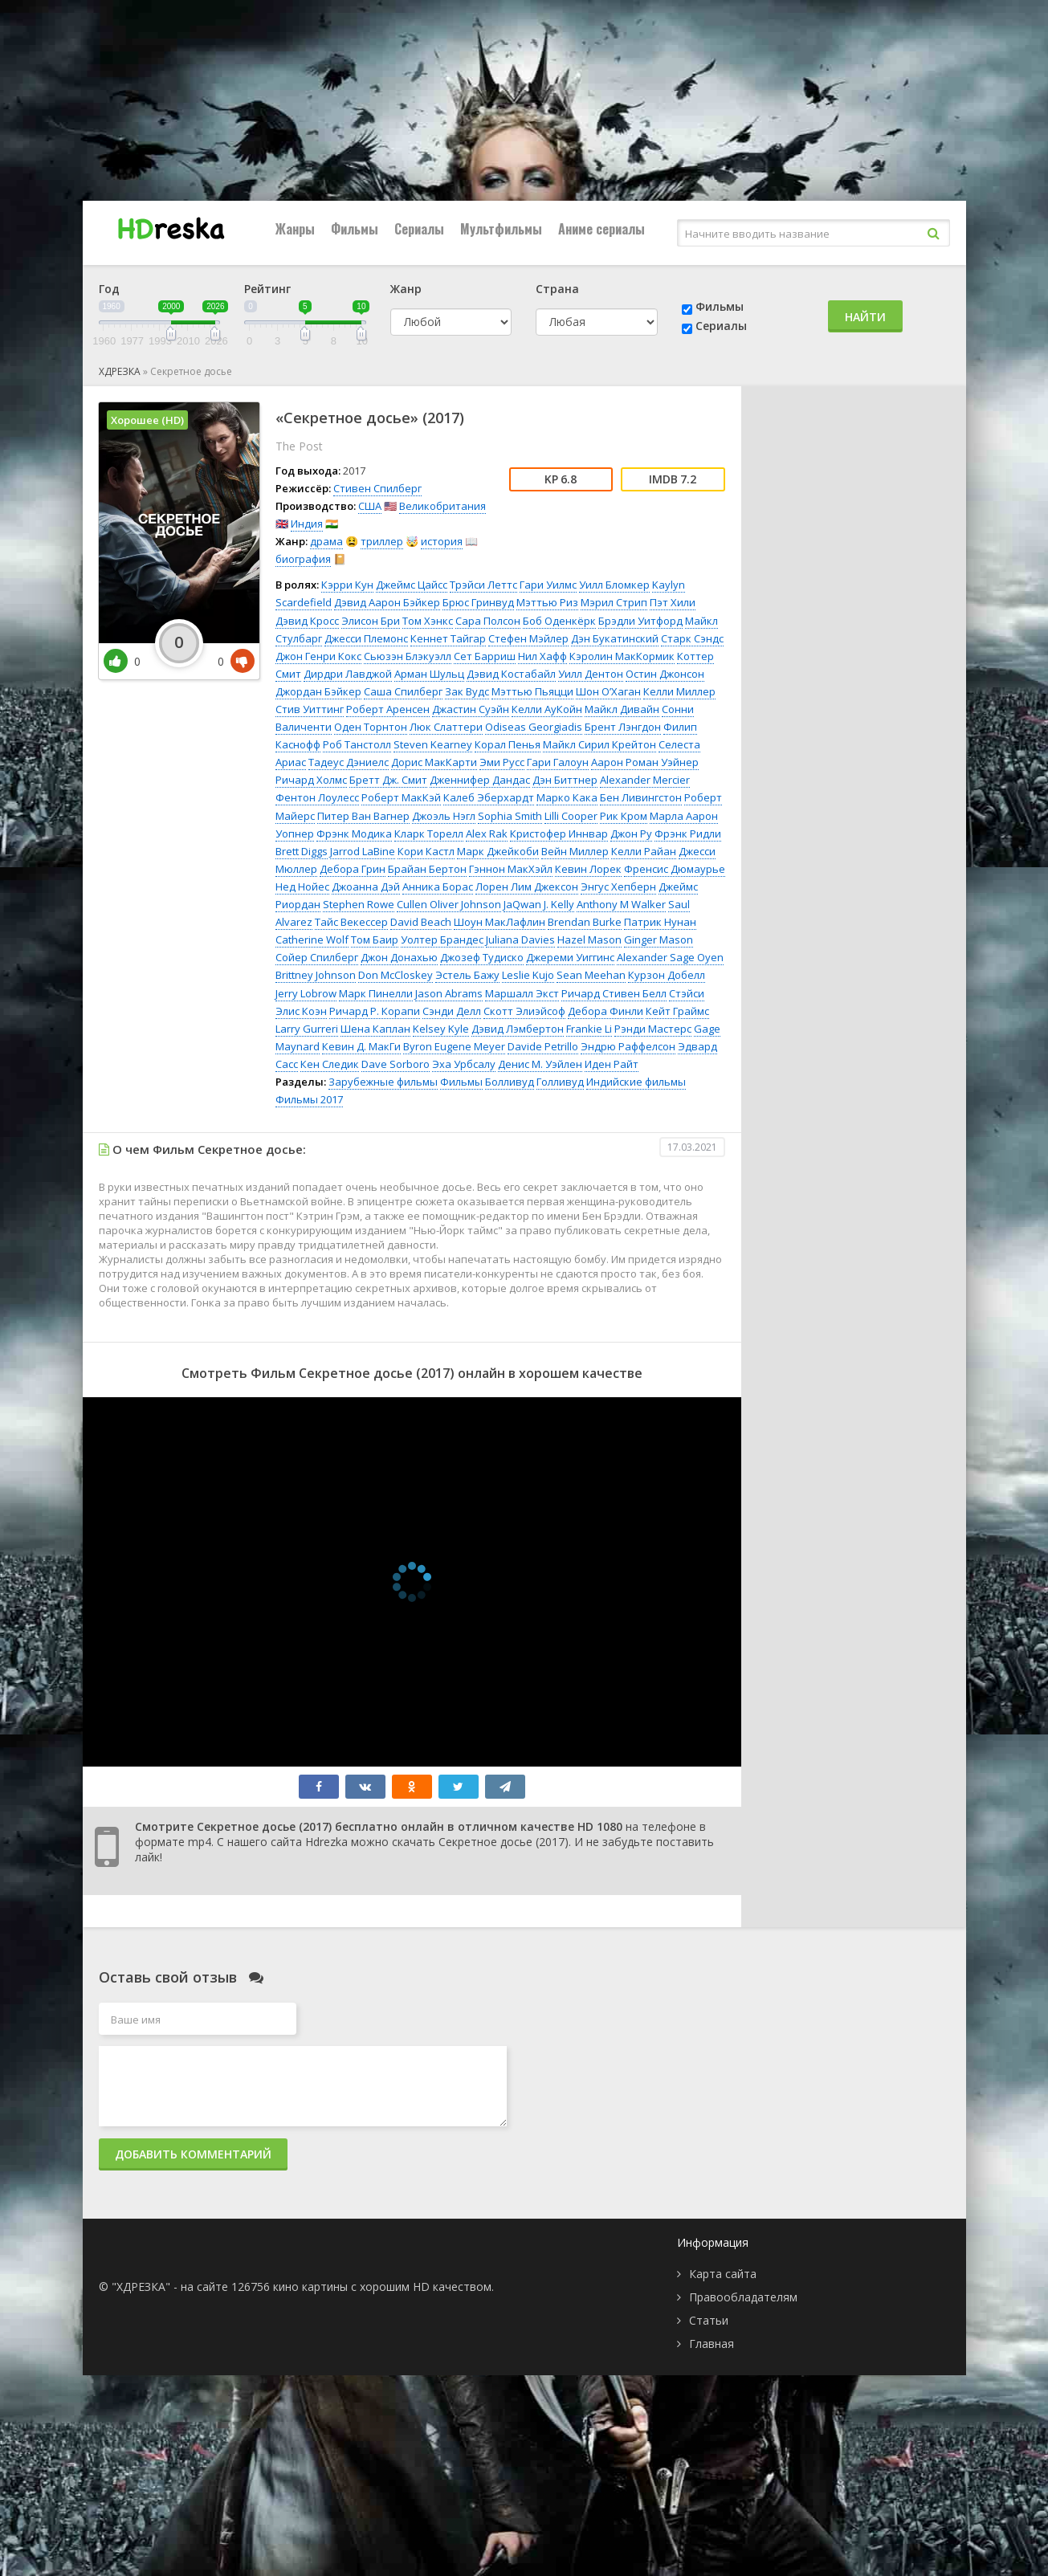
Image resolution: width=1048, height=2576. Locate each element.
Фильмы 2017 (309, 1099)
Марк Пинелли (376, 993)
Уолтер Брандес (442, 939)
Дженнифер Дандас (480, 779)
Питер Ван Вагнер (363, 816)
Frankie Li (589, 1028)
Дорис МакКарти (434, 762)
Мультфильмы (501, 228)
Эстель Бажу (467, 975)
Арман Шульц (429, 673)
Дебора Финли (605, 1011)
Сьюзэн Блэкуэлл (407, 656)
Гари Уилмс (548, 584)
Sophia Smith (510, 816)
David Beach (420, 922)
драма (326, 541)
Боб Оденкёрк (559, 620)
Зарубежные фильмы (383, 1081)
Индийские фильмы (636, 1081)
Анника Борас (437, 886)
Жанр (406, 288)
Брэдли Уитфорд (640, 620)
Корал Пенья (507, 744)
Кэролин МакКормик (622, 656)
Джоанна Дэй (366, 886)
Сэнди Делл (451, 1011)
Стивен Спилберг (377, 488)
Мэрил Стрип (614, 602)
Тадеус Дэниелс (348, 762)
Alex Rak (487, 833)
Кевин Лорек (588, 869)
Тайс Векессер (351, 922)
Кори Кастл (426, 851)
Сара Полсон (487, 620)
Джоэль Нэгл (443, 816)
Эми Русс (501, 762)
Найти (865, 316)
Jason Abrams (449, 993)
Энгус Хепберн (618, 886)
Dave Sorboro (395, 1064)
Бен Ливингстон (641, 797)
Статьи (708, 2320)
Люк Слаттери (446, 726)
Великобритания (442, 506)
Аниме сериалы (601, 228)
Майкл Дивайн (622, 709)
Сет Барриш (485, 656)
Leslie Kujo (528, 975)
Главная (711, 2343)
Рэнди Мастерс (652, 1028)
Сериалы (419, 228)
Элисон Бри (370, 620)
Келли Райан (643, 851)
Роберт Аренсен (388, 709)
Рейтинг (267, 288)
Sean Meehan (591, 975)
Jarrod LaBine (362, 851)
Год (109, 288)
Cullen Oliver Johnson (449, 904)
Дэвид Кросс (307, 620)
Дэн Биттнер (564, 779)
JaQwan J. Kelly (539, 904)
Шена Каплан (375, 1028)
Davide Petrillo (543, 1046)
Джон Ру (631, 833)
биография (303, 559)
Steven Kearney (433, 744)
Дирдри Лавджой (348, 673)
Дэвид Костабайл (511, 673)
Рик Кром (623, 816)
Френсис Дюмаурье (674, 869)
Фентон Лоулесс (317, 797)
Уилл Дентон (590, 673)
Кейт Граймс (677, 1011)
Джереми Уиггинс (570, 957)
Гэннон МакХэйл (511, 869)
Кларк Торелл (428, 833)
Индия (307, 523)
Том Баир (374, 939)
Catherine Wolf (312, 939)
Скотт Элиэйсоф (524, 1011)
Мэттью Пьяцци (532, 691)
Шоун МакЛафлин (499, 922)
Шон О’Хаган (608, 691)
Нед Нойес (302, 886)
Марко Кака (566, 797)
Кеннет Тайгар (448, 638)
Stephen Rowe (358, 904)
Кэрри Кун (347, 584)
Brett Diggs (301, 851)
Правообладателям (743, 2297)
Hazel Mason (589, 939)
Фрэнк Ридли (687, 833)
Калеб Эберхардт (488, 797)
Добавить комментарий (193, 2154)
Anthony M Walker (621, 904)
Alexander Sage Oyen (670, 957)
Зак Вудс (467, 691)
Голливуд (560, 1081)
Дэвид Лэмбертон (517, 1028)
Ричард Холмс (311, 779)
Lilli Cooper (570, 816)
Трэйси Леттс (483, 584)
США (369, 506)
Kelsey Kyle (441, 1028)
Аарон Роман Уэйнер (645, 762)
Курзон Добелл (666, 975)
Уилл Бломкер (614, 584)
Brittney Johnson (315, 975)
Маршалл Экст (522, 993)
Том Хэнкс (427, 620)
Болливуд (509, 1081)
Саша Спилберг (403, 691)
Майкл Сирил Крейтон (599, 744)
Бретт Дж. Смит (388, 779)
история (442, 541)
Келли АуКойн (547, 709)
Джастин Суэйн (470, 709)
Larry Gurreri (306, 1028)
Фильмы (354, 228)
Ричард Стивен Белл (614, 993)
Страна (557, 288)
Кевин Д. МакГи (361, 1046)
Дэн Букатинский (615, 638)
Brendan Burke (585, 922)
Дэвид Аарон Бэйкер (387, 602)
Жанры (295, 228)
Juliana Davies (520, 939)
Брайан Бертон (427, 869)
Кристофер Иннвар (559, 833)
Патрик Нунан (660, 922)
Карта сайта (722, 2273)
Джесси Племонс (366, 638)
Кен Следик (329, 1064)
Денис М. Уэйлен (540, 1064)
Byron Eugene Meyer (454, 1046)
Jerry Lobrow (305, 993)
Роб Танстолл (357, 744)
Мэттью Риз (547, 602)
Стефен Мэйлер (528, 638)
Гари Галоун (558, 762)
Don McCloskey (395, 975)
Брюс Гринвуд (478, 602)
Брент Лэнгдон (623, 726)
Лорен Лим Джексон (526, 886)
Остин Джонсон (665, 673)
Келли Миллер (679, 691)
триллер (382, 541)
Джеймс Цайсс (411, 584)
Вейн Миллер (575, 851)
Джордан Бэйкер (318, 691)
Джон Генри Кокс (318, 656)
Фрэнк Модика (354, 833)
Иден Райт (611, 1064)
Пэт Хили (672, 602)
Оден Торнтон (370, 726)
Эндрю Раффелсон (628, 1046)
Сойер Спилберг (316, 957)
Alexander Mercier (645, 779)
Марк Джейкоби (498, 851)
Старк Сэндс (692, 638)
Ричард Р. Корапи (374, 1011)
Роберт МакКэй (401, 797)
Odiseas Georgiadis (533, 726)
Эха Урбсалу (463, 1064)
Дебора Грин (352, 869)
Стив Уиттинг (309, 709)
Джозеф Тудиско (482, 957)
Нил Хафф (542, 656)
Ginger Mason (658, 939)
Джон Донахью (399, 957)
